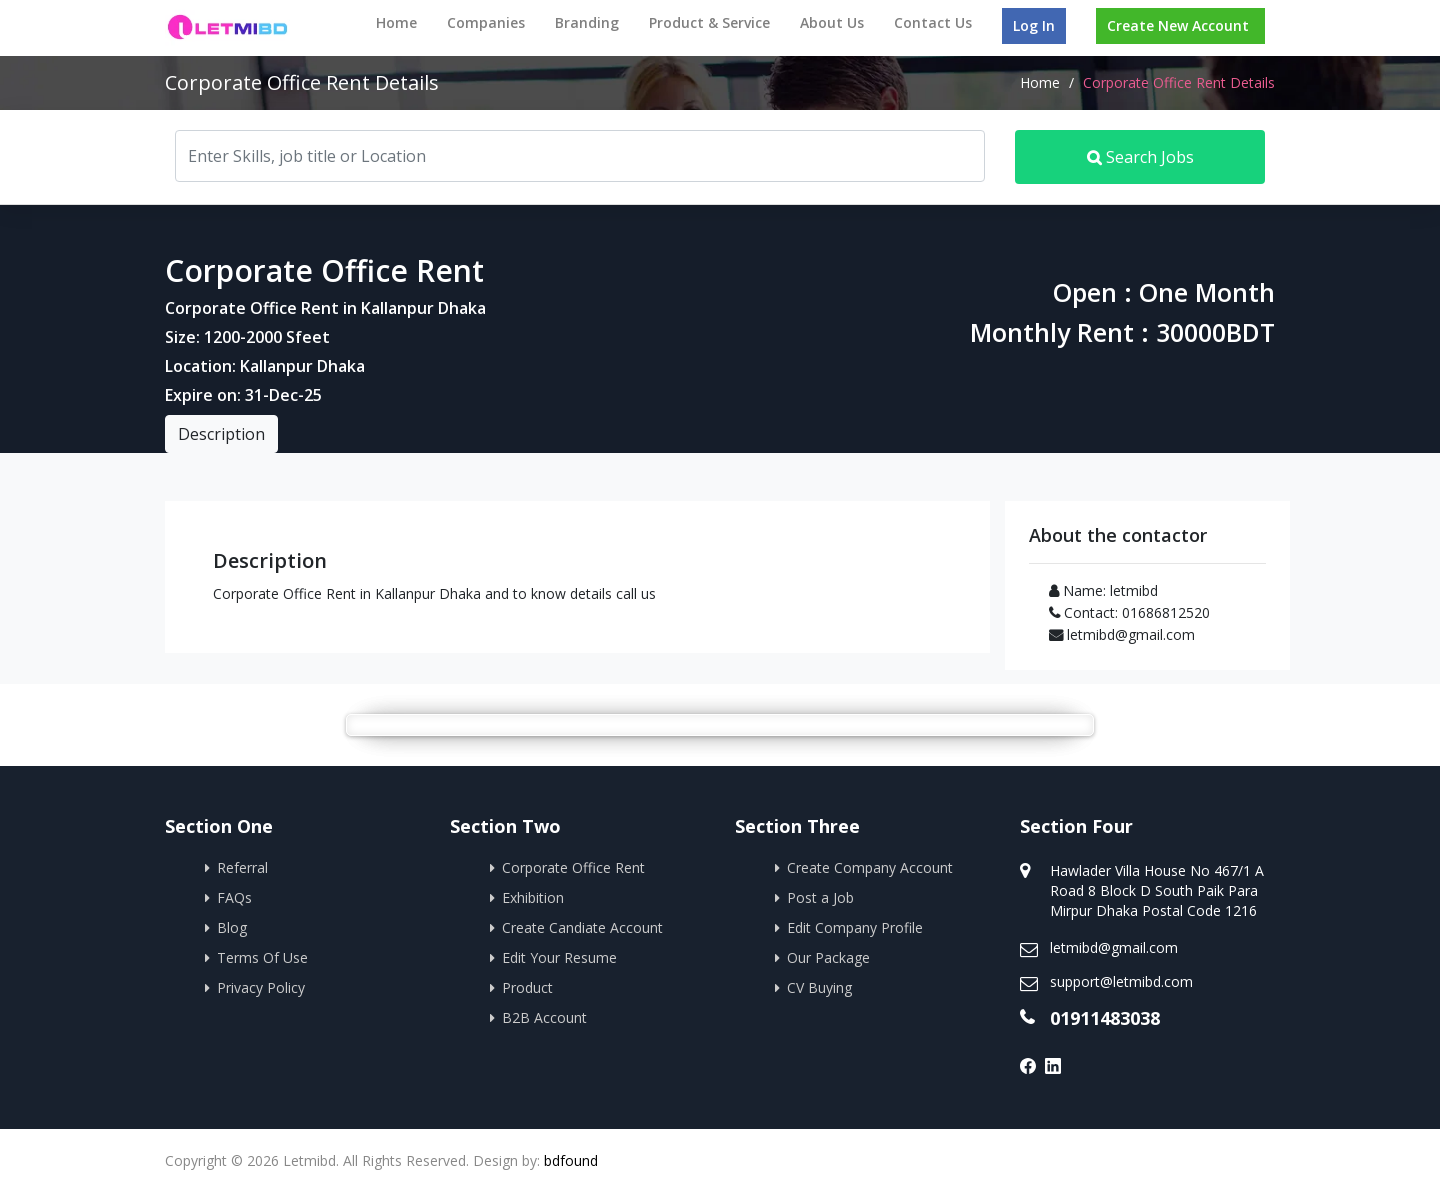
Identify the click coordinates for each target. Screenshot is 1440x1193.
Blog (232, 927)
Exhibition (533, 897)
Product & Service (709, 22)
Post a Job (820, 897)
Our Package (828, 957)
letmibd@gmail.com (1114, 947)
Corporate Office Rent (573, 867)
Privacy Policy (261, 987)
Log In (1034, 25)
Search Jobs (1140, 157)
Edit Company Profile (855, 927)
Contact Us (933, 22)
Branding (587, 22)
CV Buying (819, 987)
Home (396, 22)
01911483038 (1105, 1018)
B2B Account (544, 1017)
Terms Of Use (262, 957)
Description (221, 434)
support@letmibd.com (1121, 981)
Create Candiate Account (582, 927)
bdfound (571, 1160)
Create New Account (1178, 25)
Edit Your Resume (559, 957)
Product (527, 987)
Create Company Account (870, 867)
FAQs (234, 897)
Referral (242, 867)
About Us (832, 22)
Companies (486, 22)
